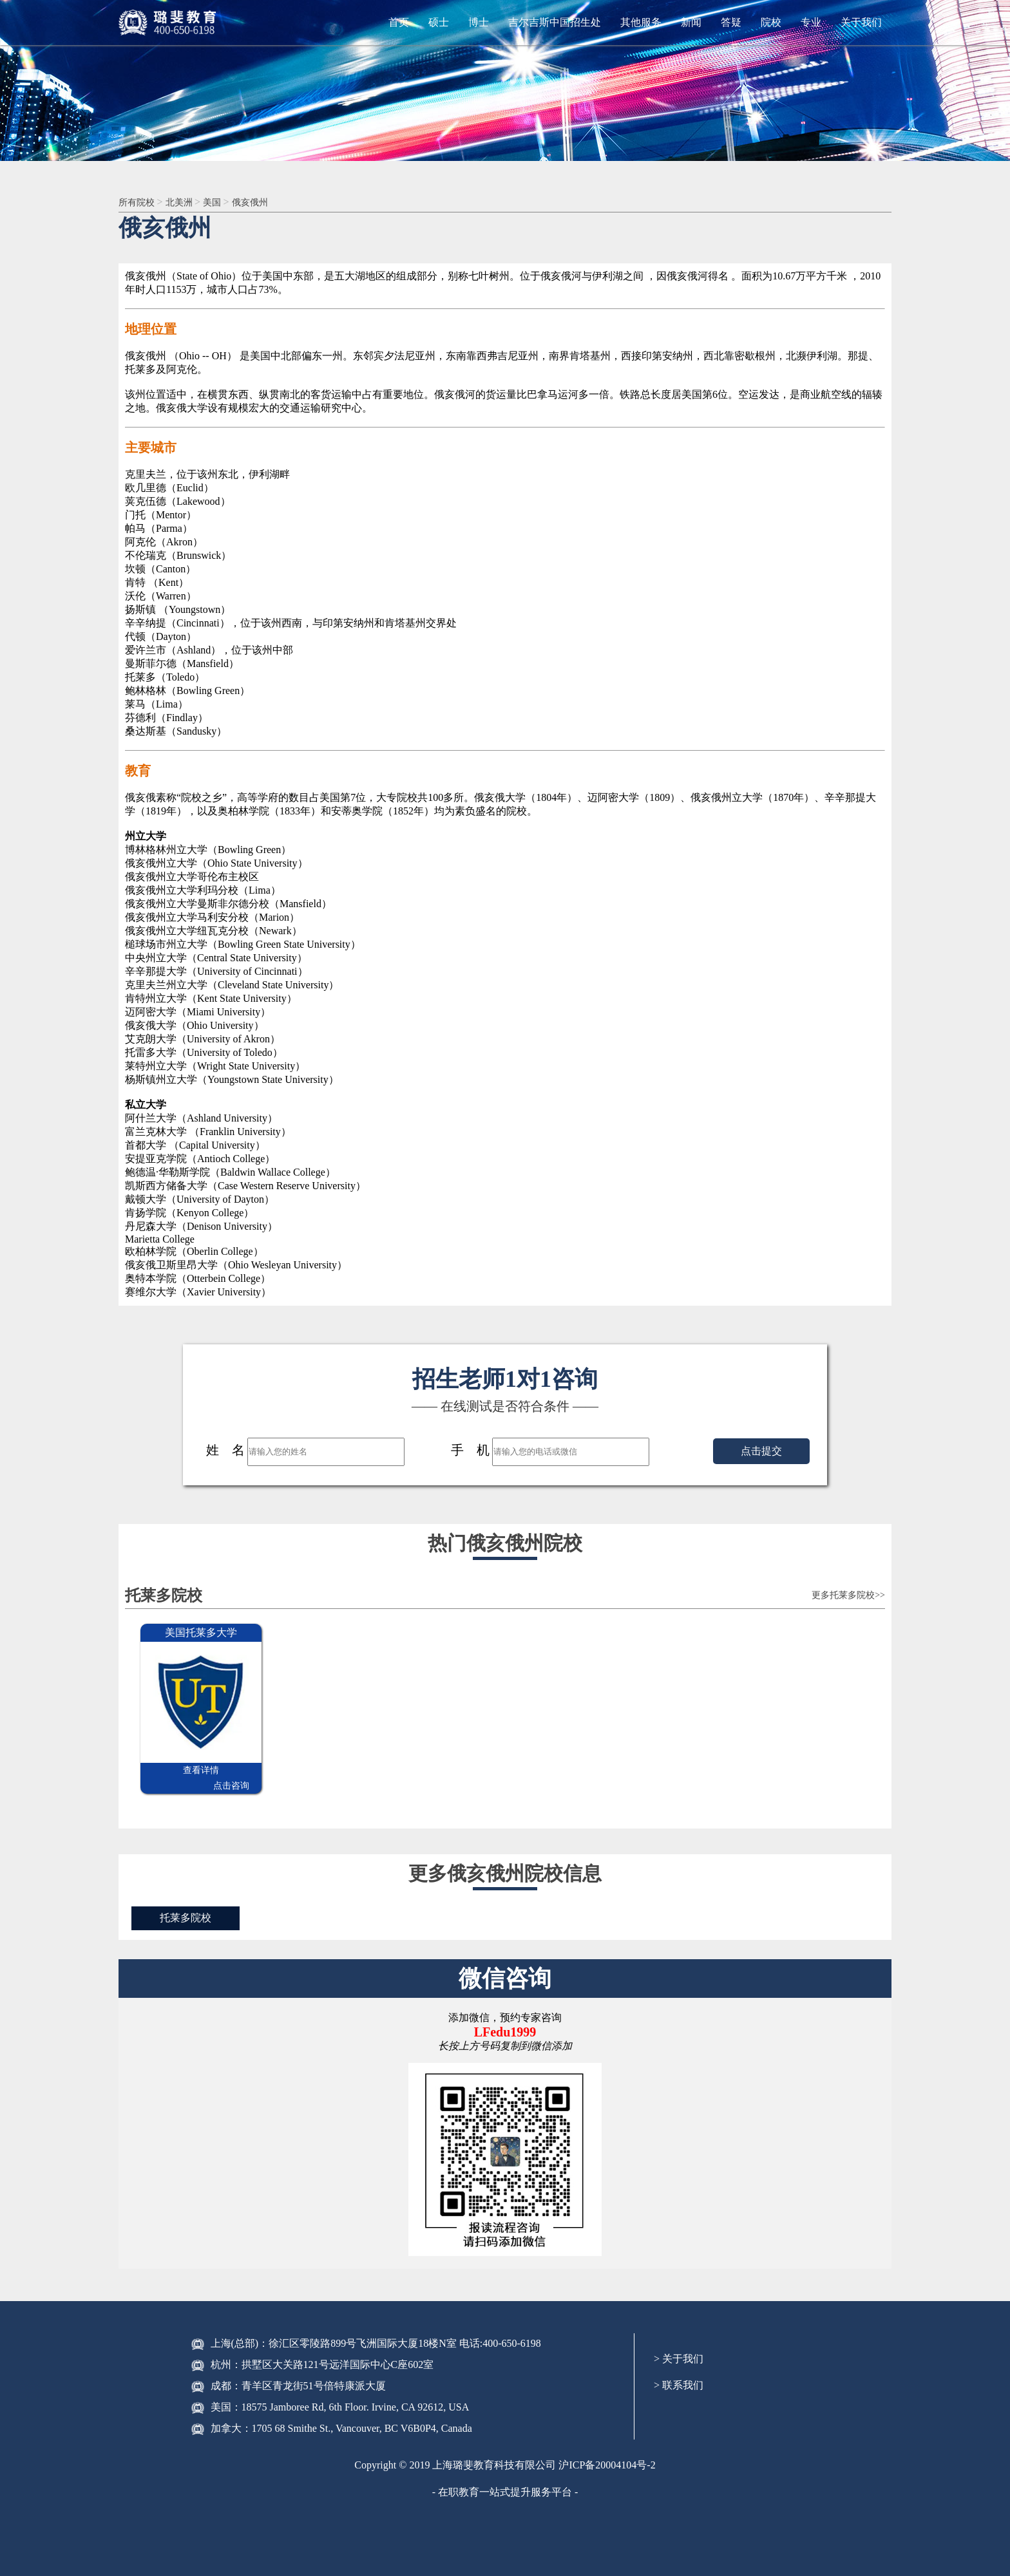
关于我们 (861, 22)
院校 (771, 22)
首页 (398, 22)
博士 (478, 22)
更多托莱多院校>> (838, 1596)
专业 (811, 22)
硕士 (438, 22)
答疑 (731, 22)
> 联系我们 (678, 2371)
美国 (224, 202)
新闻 (691, 22)
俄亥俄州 (264, 202)
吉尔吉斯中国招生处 (554, 22)
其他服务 (641, 22)
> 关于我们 (678, 2345)
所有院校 (140, 202)
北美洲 (187, 202)
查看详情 (171, 1771)
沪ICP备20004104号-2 (606, 2451)
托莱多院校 (188, 1904)
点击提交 (761, 1452)
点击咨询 (231, 1771)
